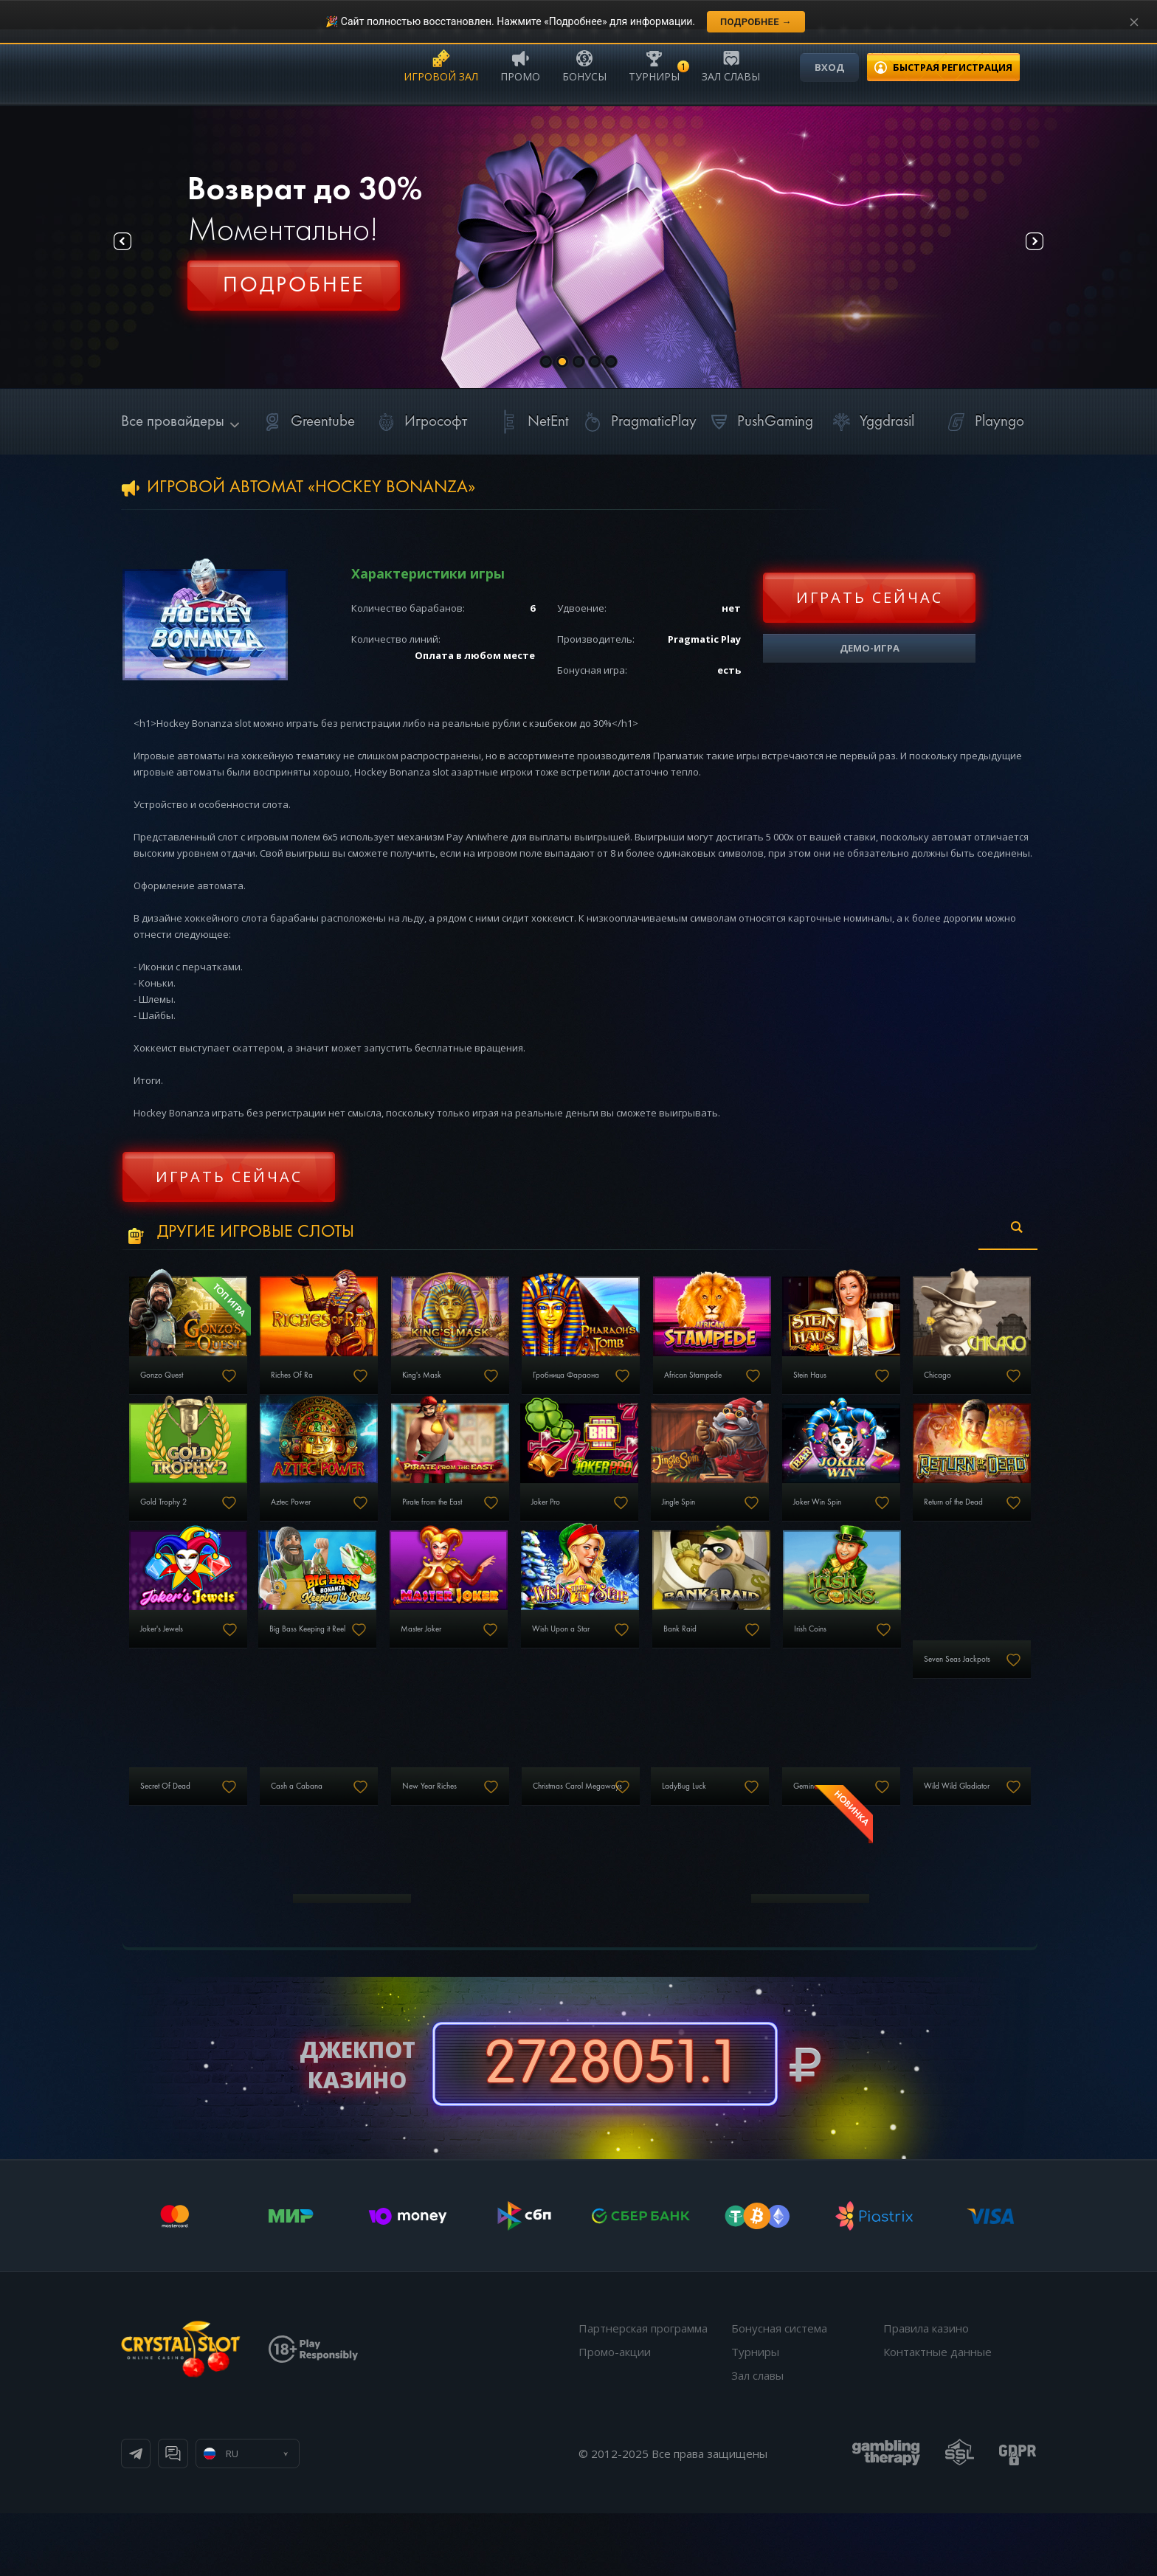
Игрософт (419, 421)
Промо (520, 65)
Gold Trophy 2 (324, 1527)
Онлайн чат (317, 2516)
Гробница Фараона (642, 1388)
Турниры (654, 65)
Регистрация (294, 291)
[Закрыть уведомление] (1134, 22)
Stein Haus (925, 1388)
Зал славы (731, 65)
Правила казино (926, 2390)
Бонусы (584, 65)
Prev (136, 247)
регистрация (952, 67)
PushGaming (759, 421)
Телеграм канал (196, 2516)
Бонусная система (779, 2390)
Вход (829, 67)
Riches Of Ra (320, 1388)
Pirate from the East (639, 1527)
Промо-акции (614, 2414)
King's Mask (473, 1388)
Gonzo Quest (169, 1388)
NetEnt (532, 421)
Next (1021, 247)
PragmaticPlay (637, 421)
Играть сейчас (869, 597)
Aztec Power (474, 1527)
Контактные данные (937, 2414)
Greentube (306, 421)
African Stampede (790, 1388)
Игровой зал (441, 65)
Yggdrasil (870, 421)
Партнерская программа (643, 2390)
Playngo (983, 421)
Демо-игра (869, 648)
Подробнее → (756, 21)
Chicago (159, 1527)
